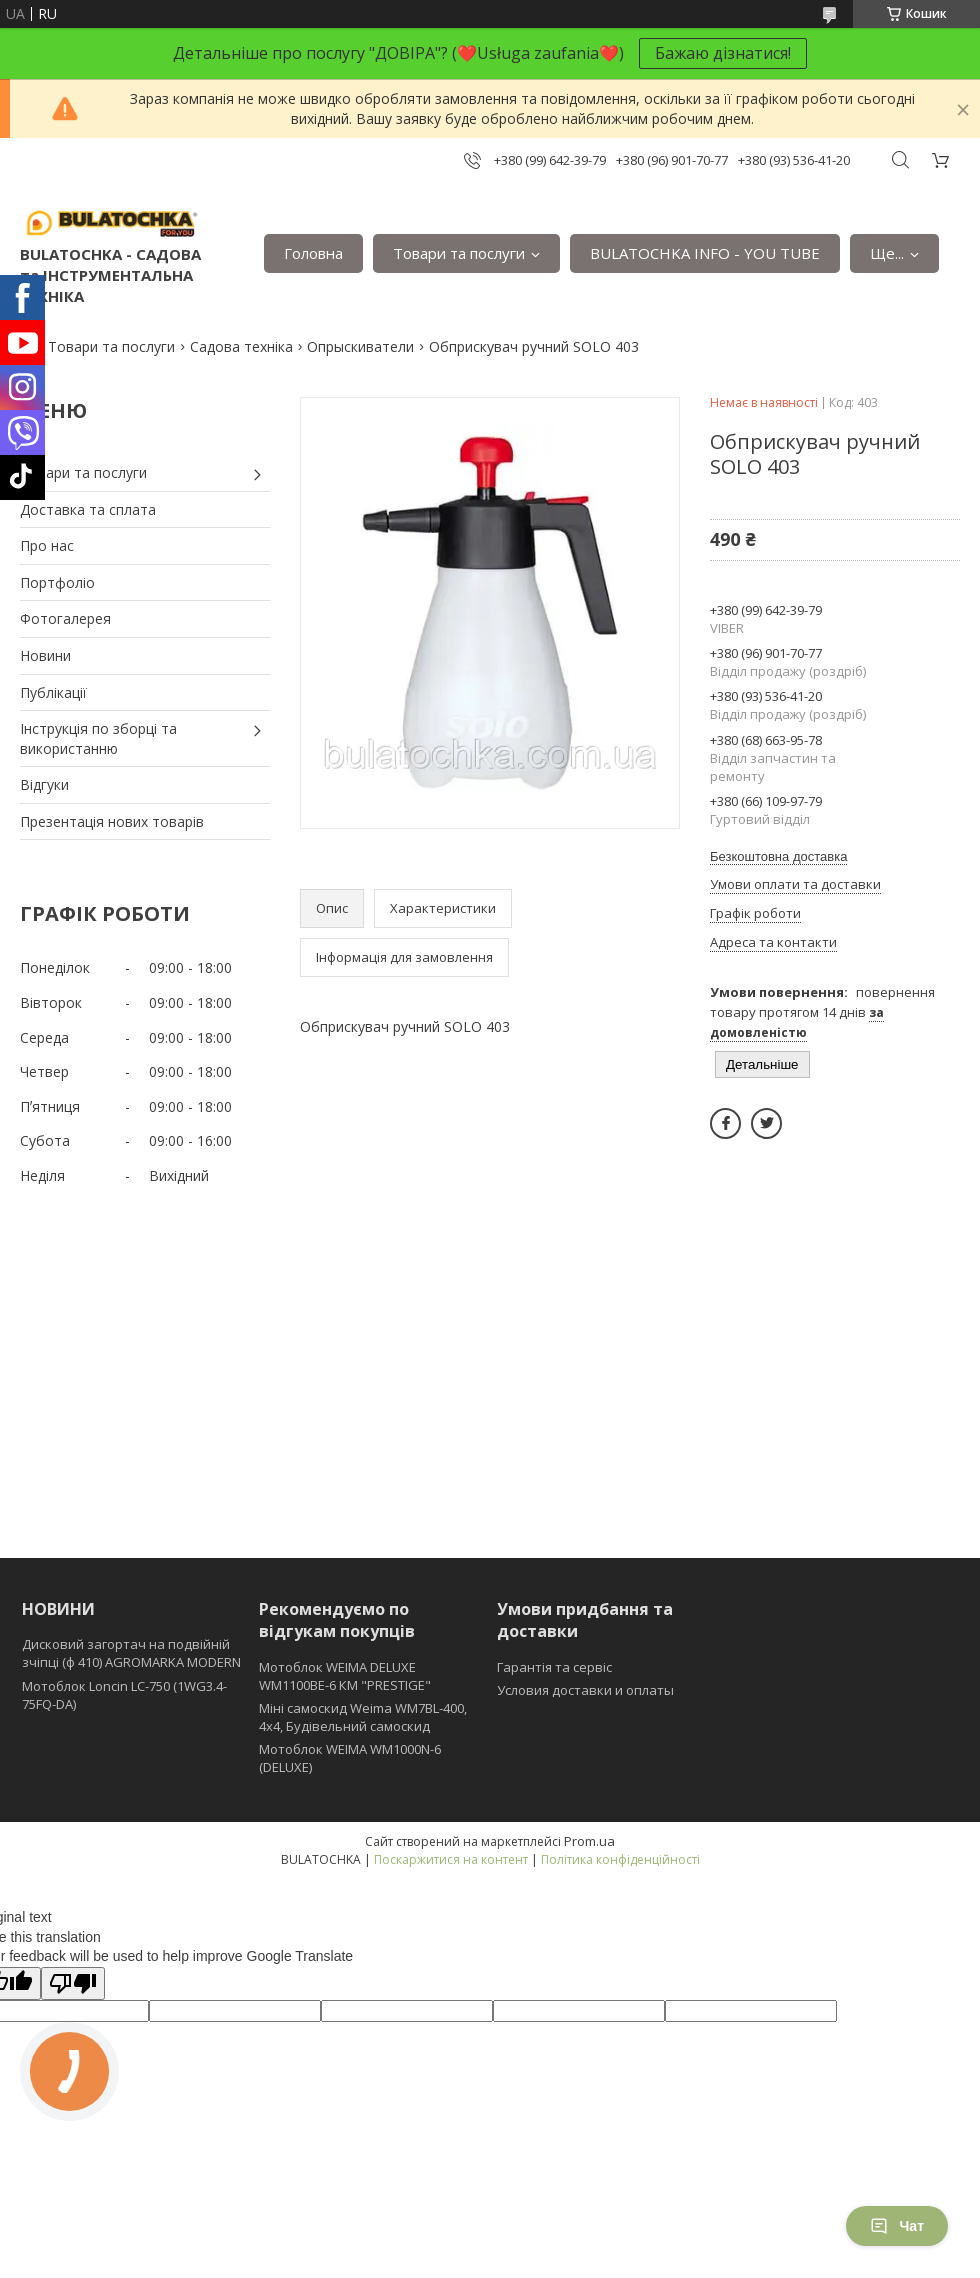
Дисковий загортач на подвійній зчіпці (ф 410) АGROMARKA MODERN (131, 1653)
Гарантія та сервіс (554, 1667)
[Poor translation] (73, 1983)
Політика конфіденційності (620, 1859)
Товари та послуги (459, 253)
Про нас (47, 545)
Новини (45, 655)
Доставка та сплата (88, 509)
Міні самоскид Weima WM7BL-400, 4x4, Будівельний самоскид (363, 1717)
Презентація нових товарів (112, 821)
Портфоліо (57, 582)
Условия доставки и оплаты (585, 1690)
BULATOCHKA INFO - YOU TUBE (705, 253)
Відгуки (44, 784)
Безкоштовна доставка (778, 856)
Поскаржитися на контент (451, 1859)
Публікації (53, 692)
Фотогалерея (65, 618)
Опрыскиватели (360, 346)
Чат (897, 2226)
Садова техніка (241, 346)
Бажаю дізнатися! (723, 53)
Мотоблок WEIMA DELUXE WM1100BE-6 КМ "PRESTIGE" (345, 1676)
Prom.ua (589, 1841)
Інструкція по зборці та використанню (98, 738)
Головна (313, 253)
